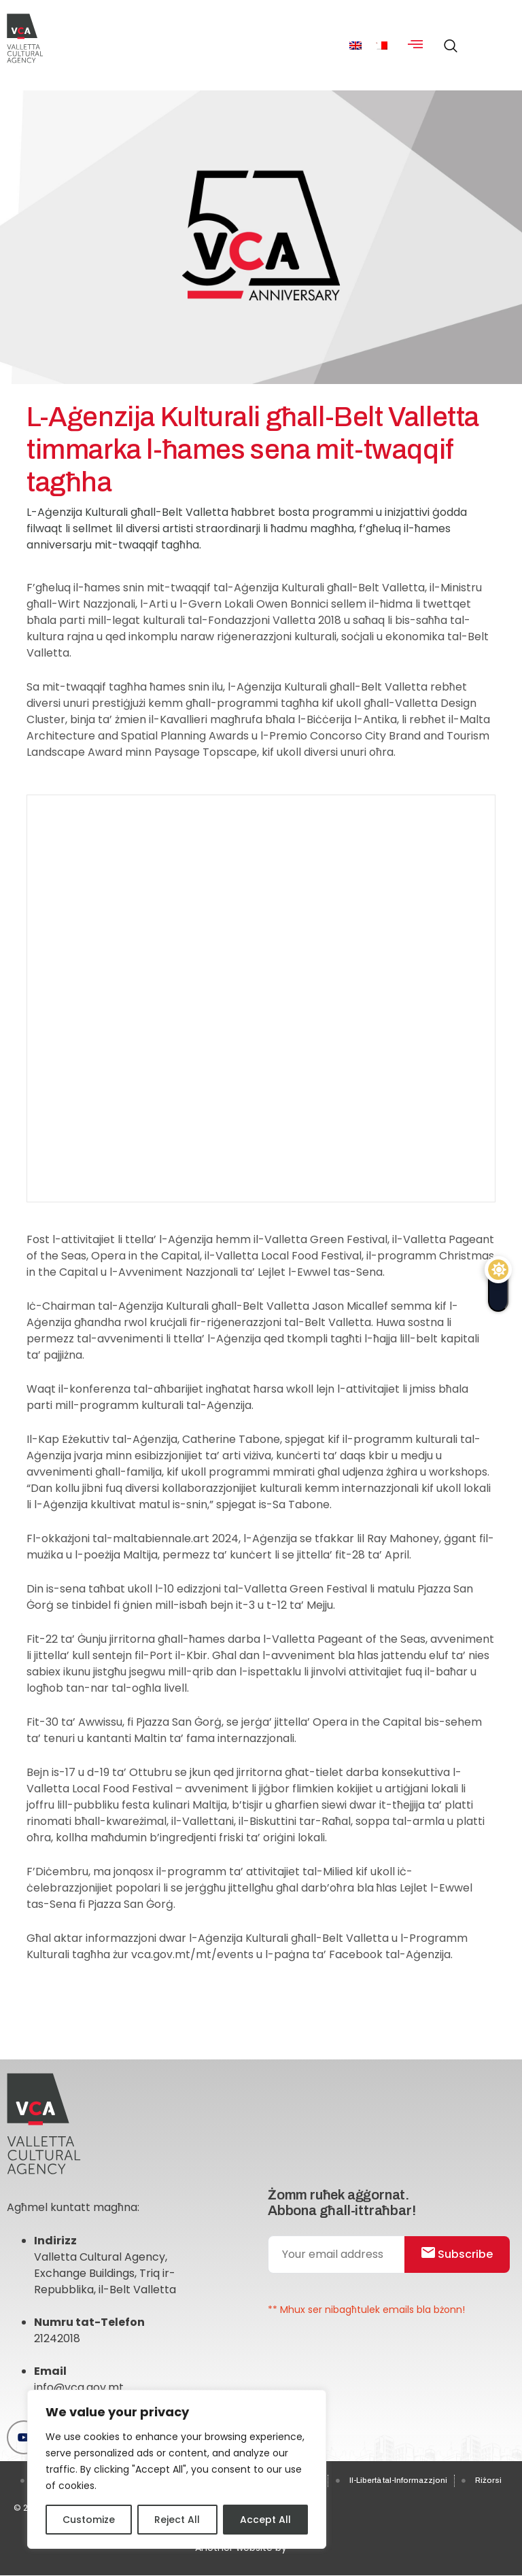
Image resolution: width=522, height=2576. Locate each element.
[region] (176, 2469)
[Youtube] (24, 2437)
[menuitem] (355, 45)
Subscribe (455, 2254)
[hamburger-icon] (415, 46)
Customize (89, 2519)
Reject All (177, 2519)
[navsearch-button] (447, 40)
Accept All (265, 2519)
